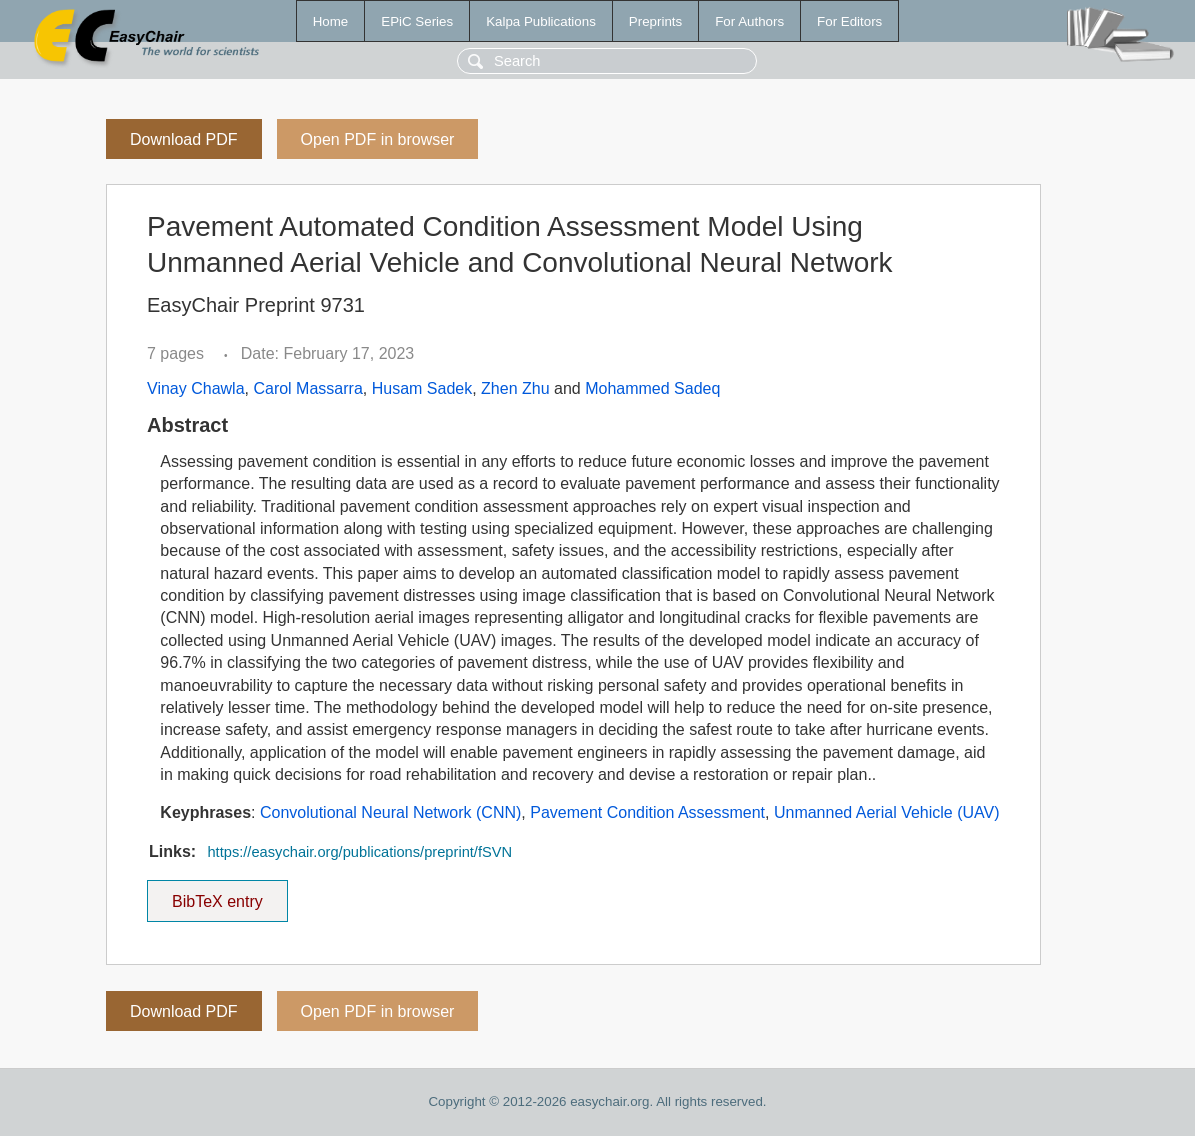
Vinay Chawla (196, 388)
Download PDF (184, 139)
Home (331, 21)
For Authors (749, 21)
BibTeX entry (217, 895)
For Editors (849, 21)
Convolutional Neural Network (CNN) (390, 812)
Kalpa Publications (541, 21)
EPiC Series (417, 21)
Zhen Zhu (515, 388)
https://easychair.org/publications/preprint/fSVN (359, 852)
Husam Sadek (422, 388)
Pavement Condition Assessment (647, 812)
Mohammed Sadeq (652, 388)
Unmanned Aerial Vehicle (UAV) (887, 812)
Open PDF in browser (378, 139)
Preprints (655, 21)
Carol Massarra (307, 388)
